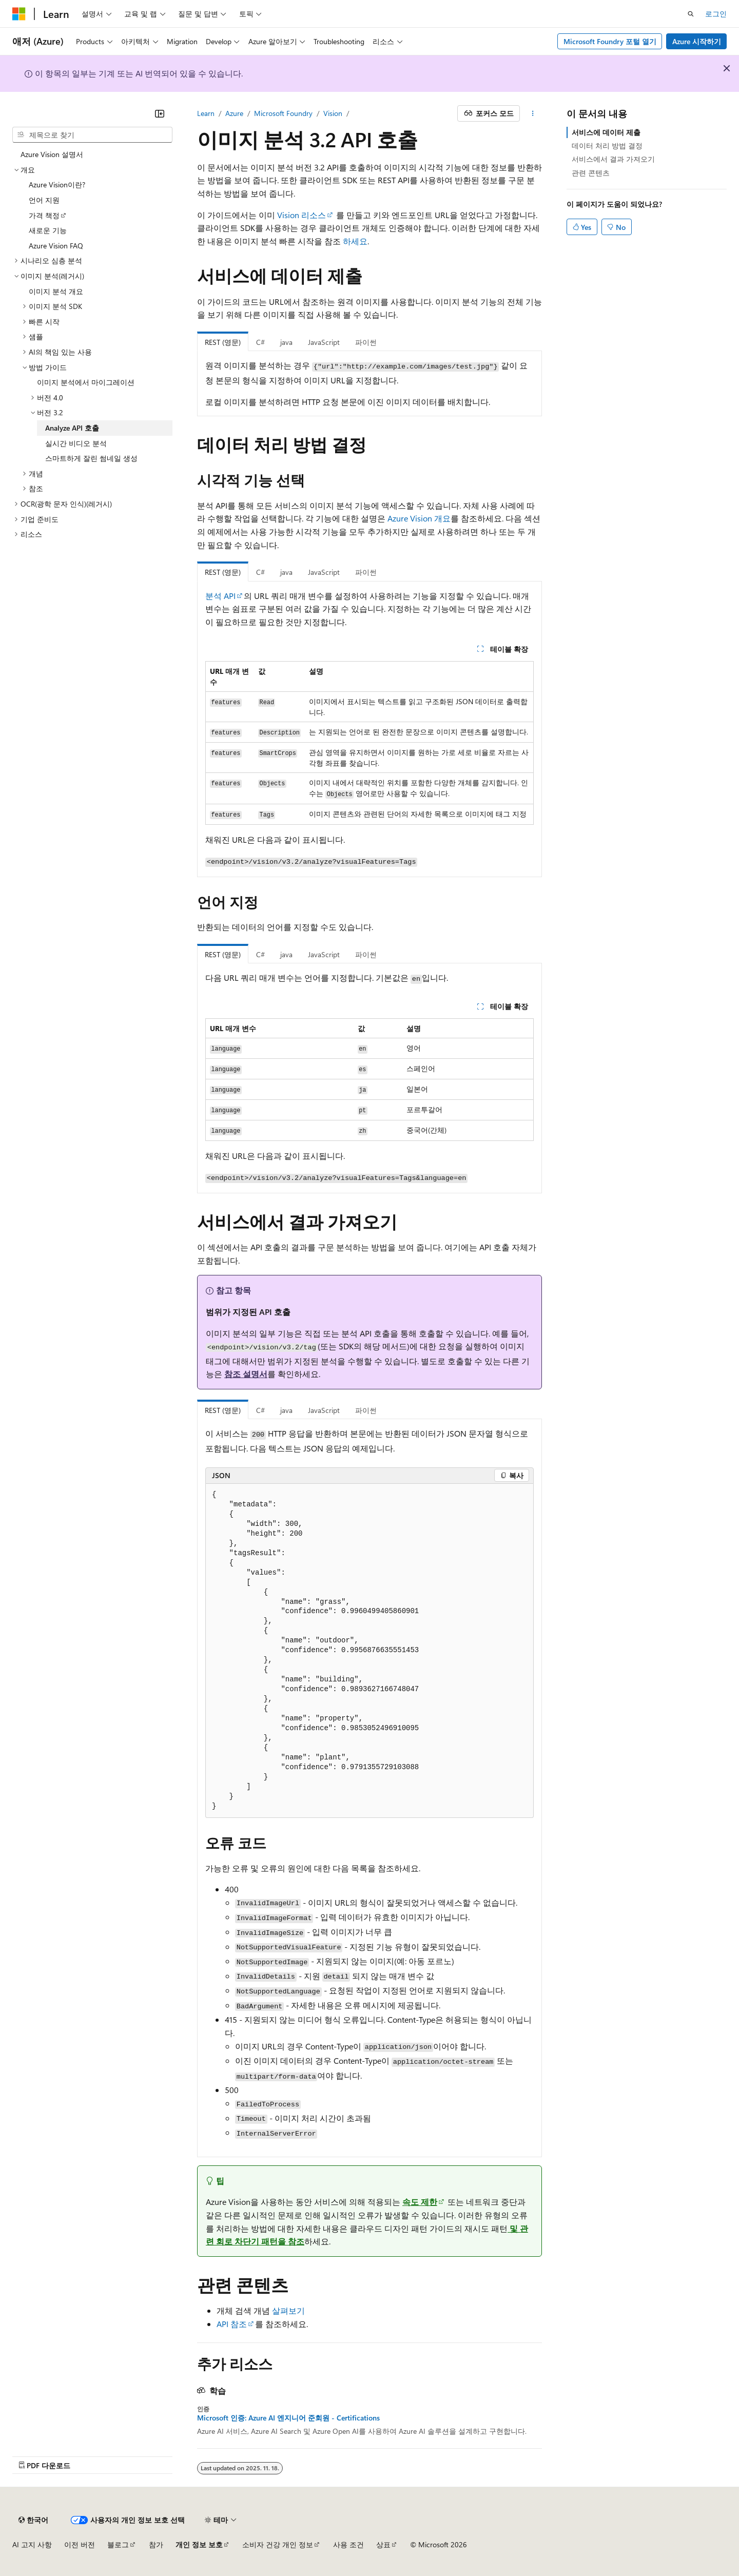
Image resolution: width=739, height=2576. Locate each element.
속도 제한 (419, 2201)
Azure (234, 113)
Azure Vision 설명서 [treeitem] (52, 154)
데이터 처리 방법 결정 (607, 145)
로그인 (716, 13)
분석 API (220, 595)
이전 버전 (79, 2544)
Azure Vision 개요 (419, 518)
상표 (383, 2544)
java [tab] (286, 342)
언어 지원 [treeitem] (44, 200)
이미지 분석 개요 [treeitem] (56, 291)
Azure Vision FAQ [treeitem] (56, 245)
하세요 (355, 241)
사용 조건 (348, 2544)
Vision (332, 113)
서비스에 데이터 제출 (606, 132)
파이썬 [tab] (366, 342)
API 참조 (232, 2323)
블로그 (118, 2544)
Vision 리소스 (301, 214)
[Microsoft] (19, 14)
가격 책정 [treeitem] (44, 215)
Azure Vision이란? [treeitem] (57, 184)
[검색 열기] (690, 14)
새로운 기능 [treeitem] (48, 230)
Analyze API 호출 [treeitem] (72, 428)
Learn (206, 113)
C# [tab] (260, 342)
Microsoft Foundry (283, 113)
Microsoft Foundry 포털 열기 (609, 41)
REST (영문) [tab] (223, 342)
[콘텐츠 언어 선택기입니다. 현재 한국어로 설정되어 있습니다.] (33, 2520)
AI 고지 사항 (32, 2544)
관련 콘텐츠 (591, 173)
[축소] (159, 113)
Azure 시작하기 (696, 41)
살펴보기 (288, 2310)
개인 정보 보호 (199, 2544)
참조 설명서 (245, 1373)
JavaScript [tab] (324, 342)
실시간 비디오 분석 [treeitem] (76, 443)
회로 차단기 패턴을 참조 (260, 2241)
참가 (156, 2544)
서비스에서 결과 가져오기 (613, 159)
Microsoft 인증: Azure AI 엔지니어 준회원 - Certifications (288, 2418)
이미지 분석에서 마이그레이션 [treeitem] (85, 382)
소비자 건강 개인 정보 (277, 2544)
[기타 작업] (533, 113)
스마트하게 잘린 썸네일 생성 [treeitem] (91, 458)
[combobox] (92, 135)
